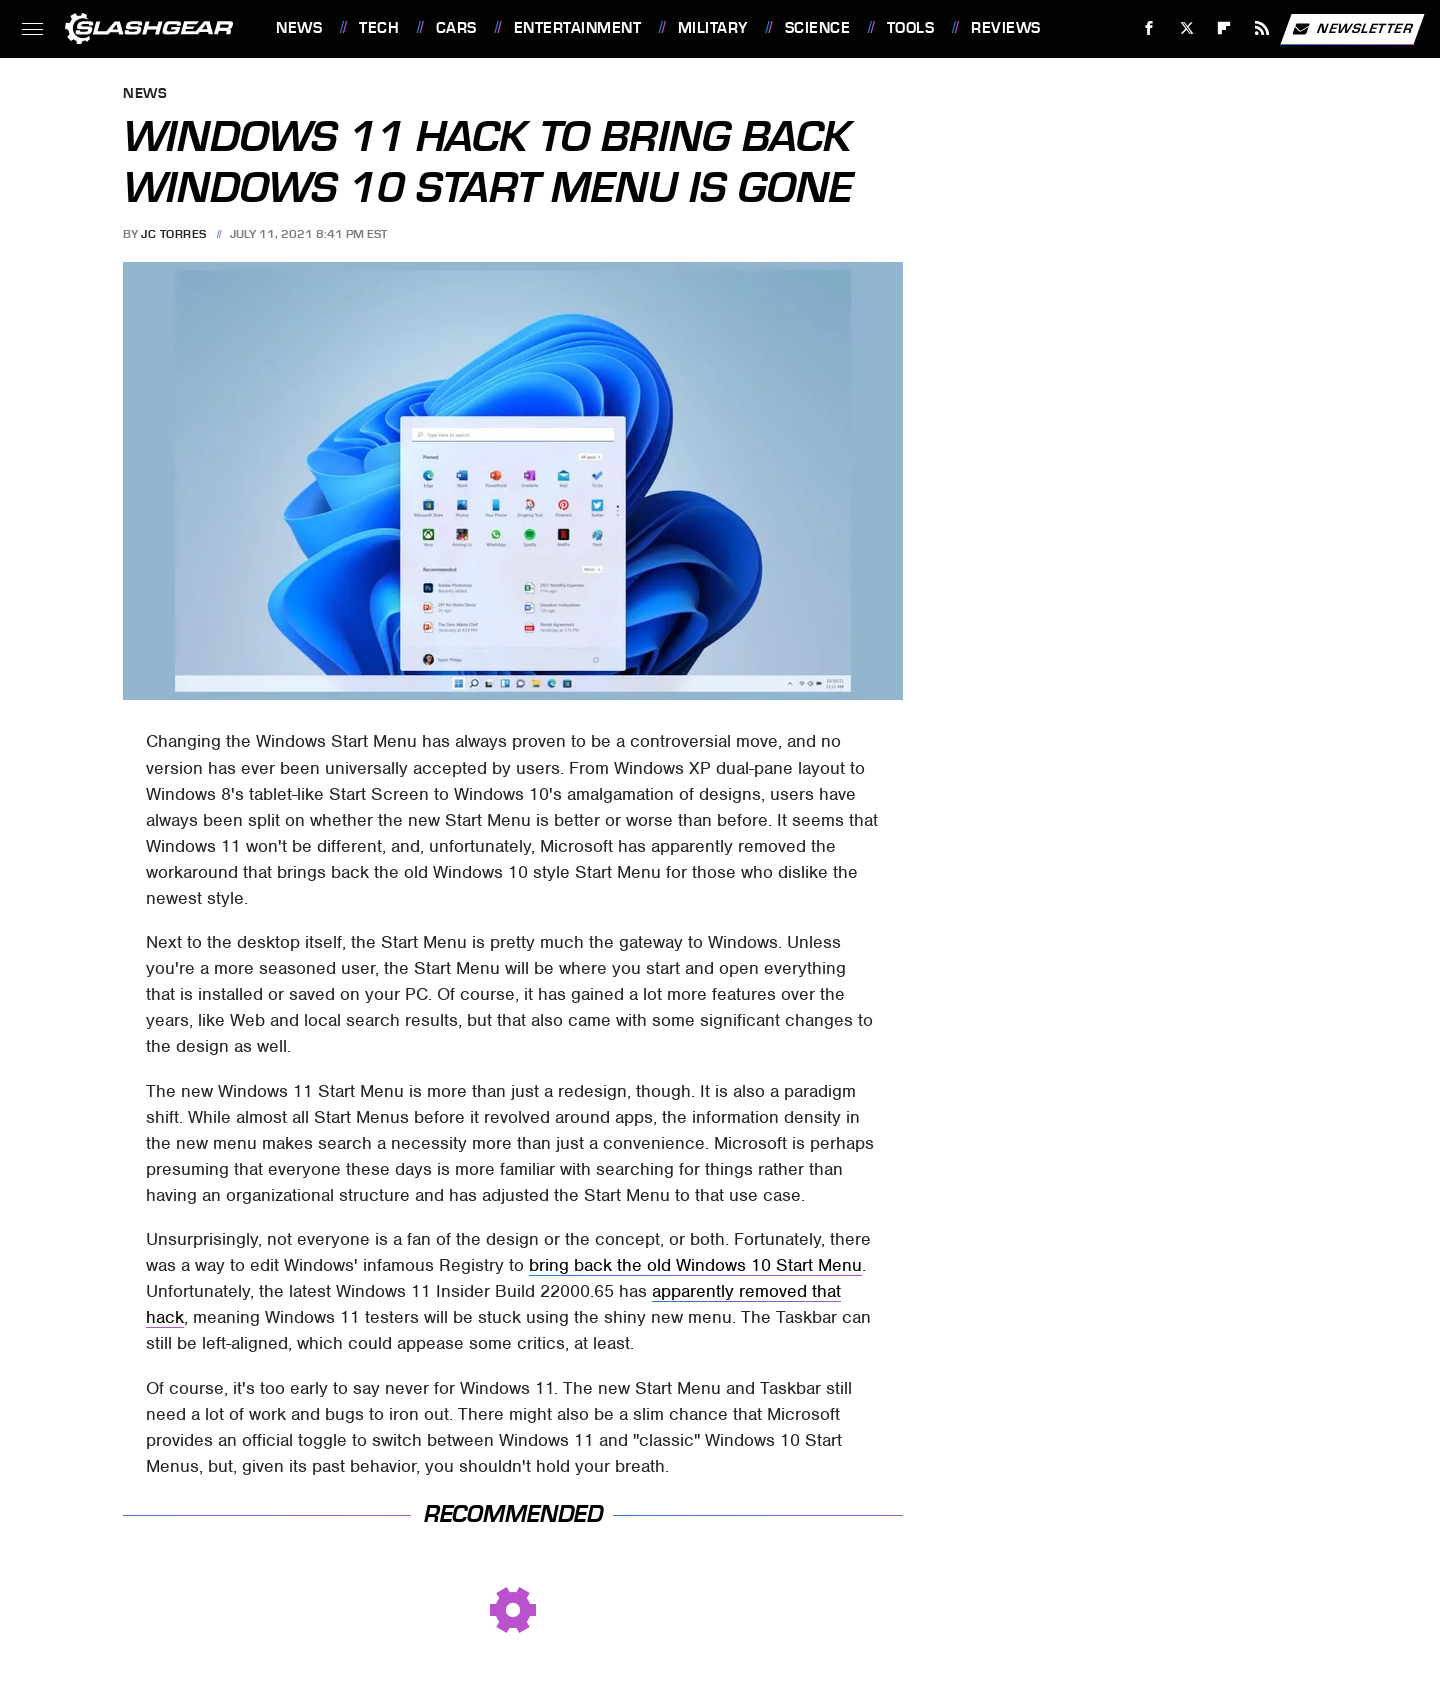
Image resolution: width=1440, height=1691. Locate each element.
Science (818, 28)
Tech (379, 28)
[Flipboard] (1224, 28)
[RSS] (1262, 28)
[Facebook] (1149, 28)
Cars (456, 28)
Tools (911, 28)
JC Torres (174, 234)
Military (713, 28)
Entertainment (578, 28)
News (299, 28)
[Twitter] (1186, 28)
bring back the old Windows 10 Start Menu (695, 1265)
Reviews (1006, 28)
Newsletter (1352, 29)
